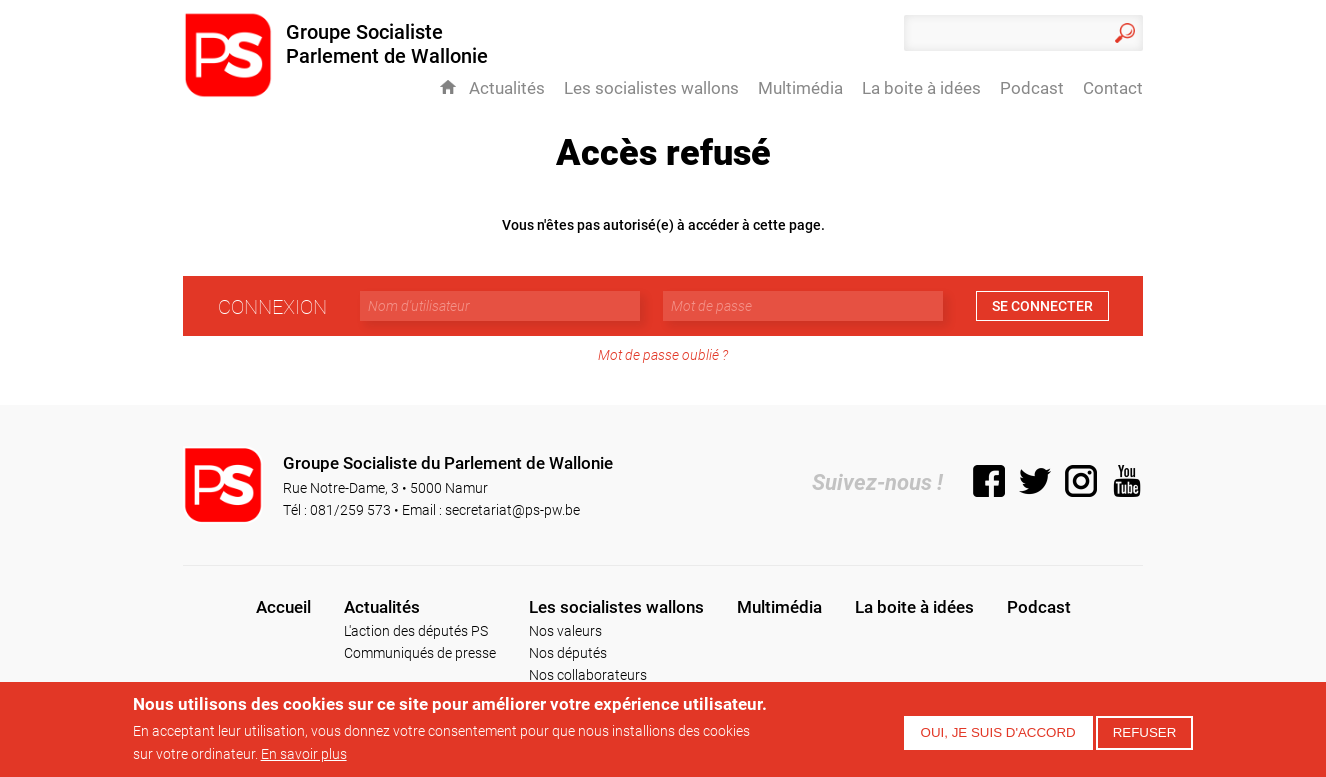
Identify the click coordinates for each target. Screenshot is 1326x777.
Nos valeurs (565, 630)
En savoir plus (304, 754)
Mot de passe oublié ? (663, 354)
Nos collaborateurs (588, 674)
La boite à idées (921, 88)
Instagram (1081, 481)
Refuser (1145, 732)
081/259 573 (350, 509)
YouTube (1127, 481)
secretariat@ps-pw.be (512, 509)
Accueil (448, 87)
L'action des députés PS (416, 630)
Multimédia (800, 88)
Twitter (1035, 481)
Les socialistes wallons (651, 88)
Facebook (989, 481)
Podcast (1032, 88)
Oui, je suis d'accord (998, 732)
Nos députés (568, 652)
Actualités (507, 88)
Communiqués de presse (420, 652)
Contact (1113, 88)
